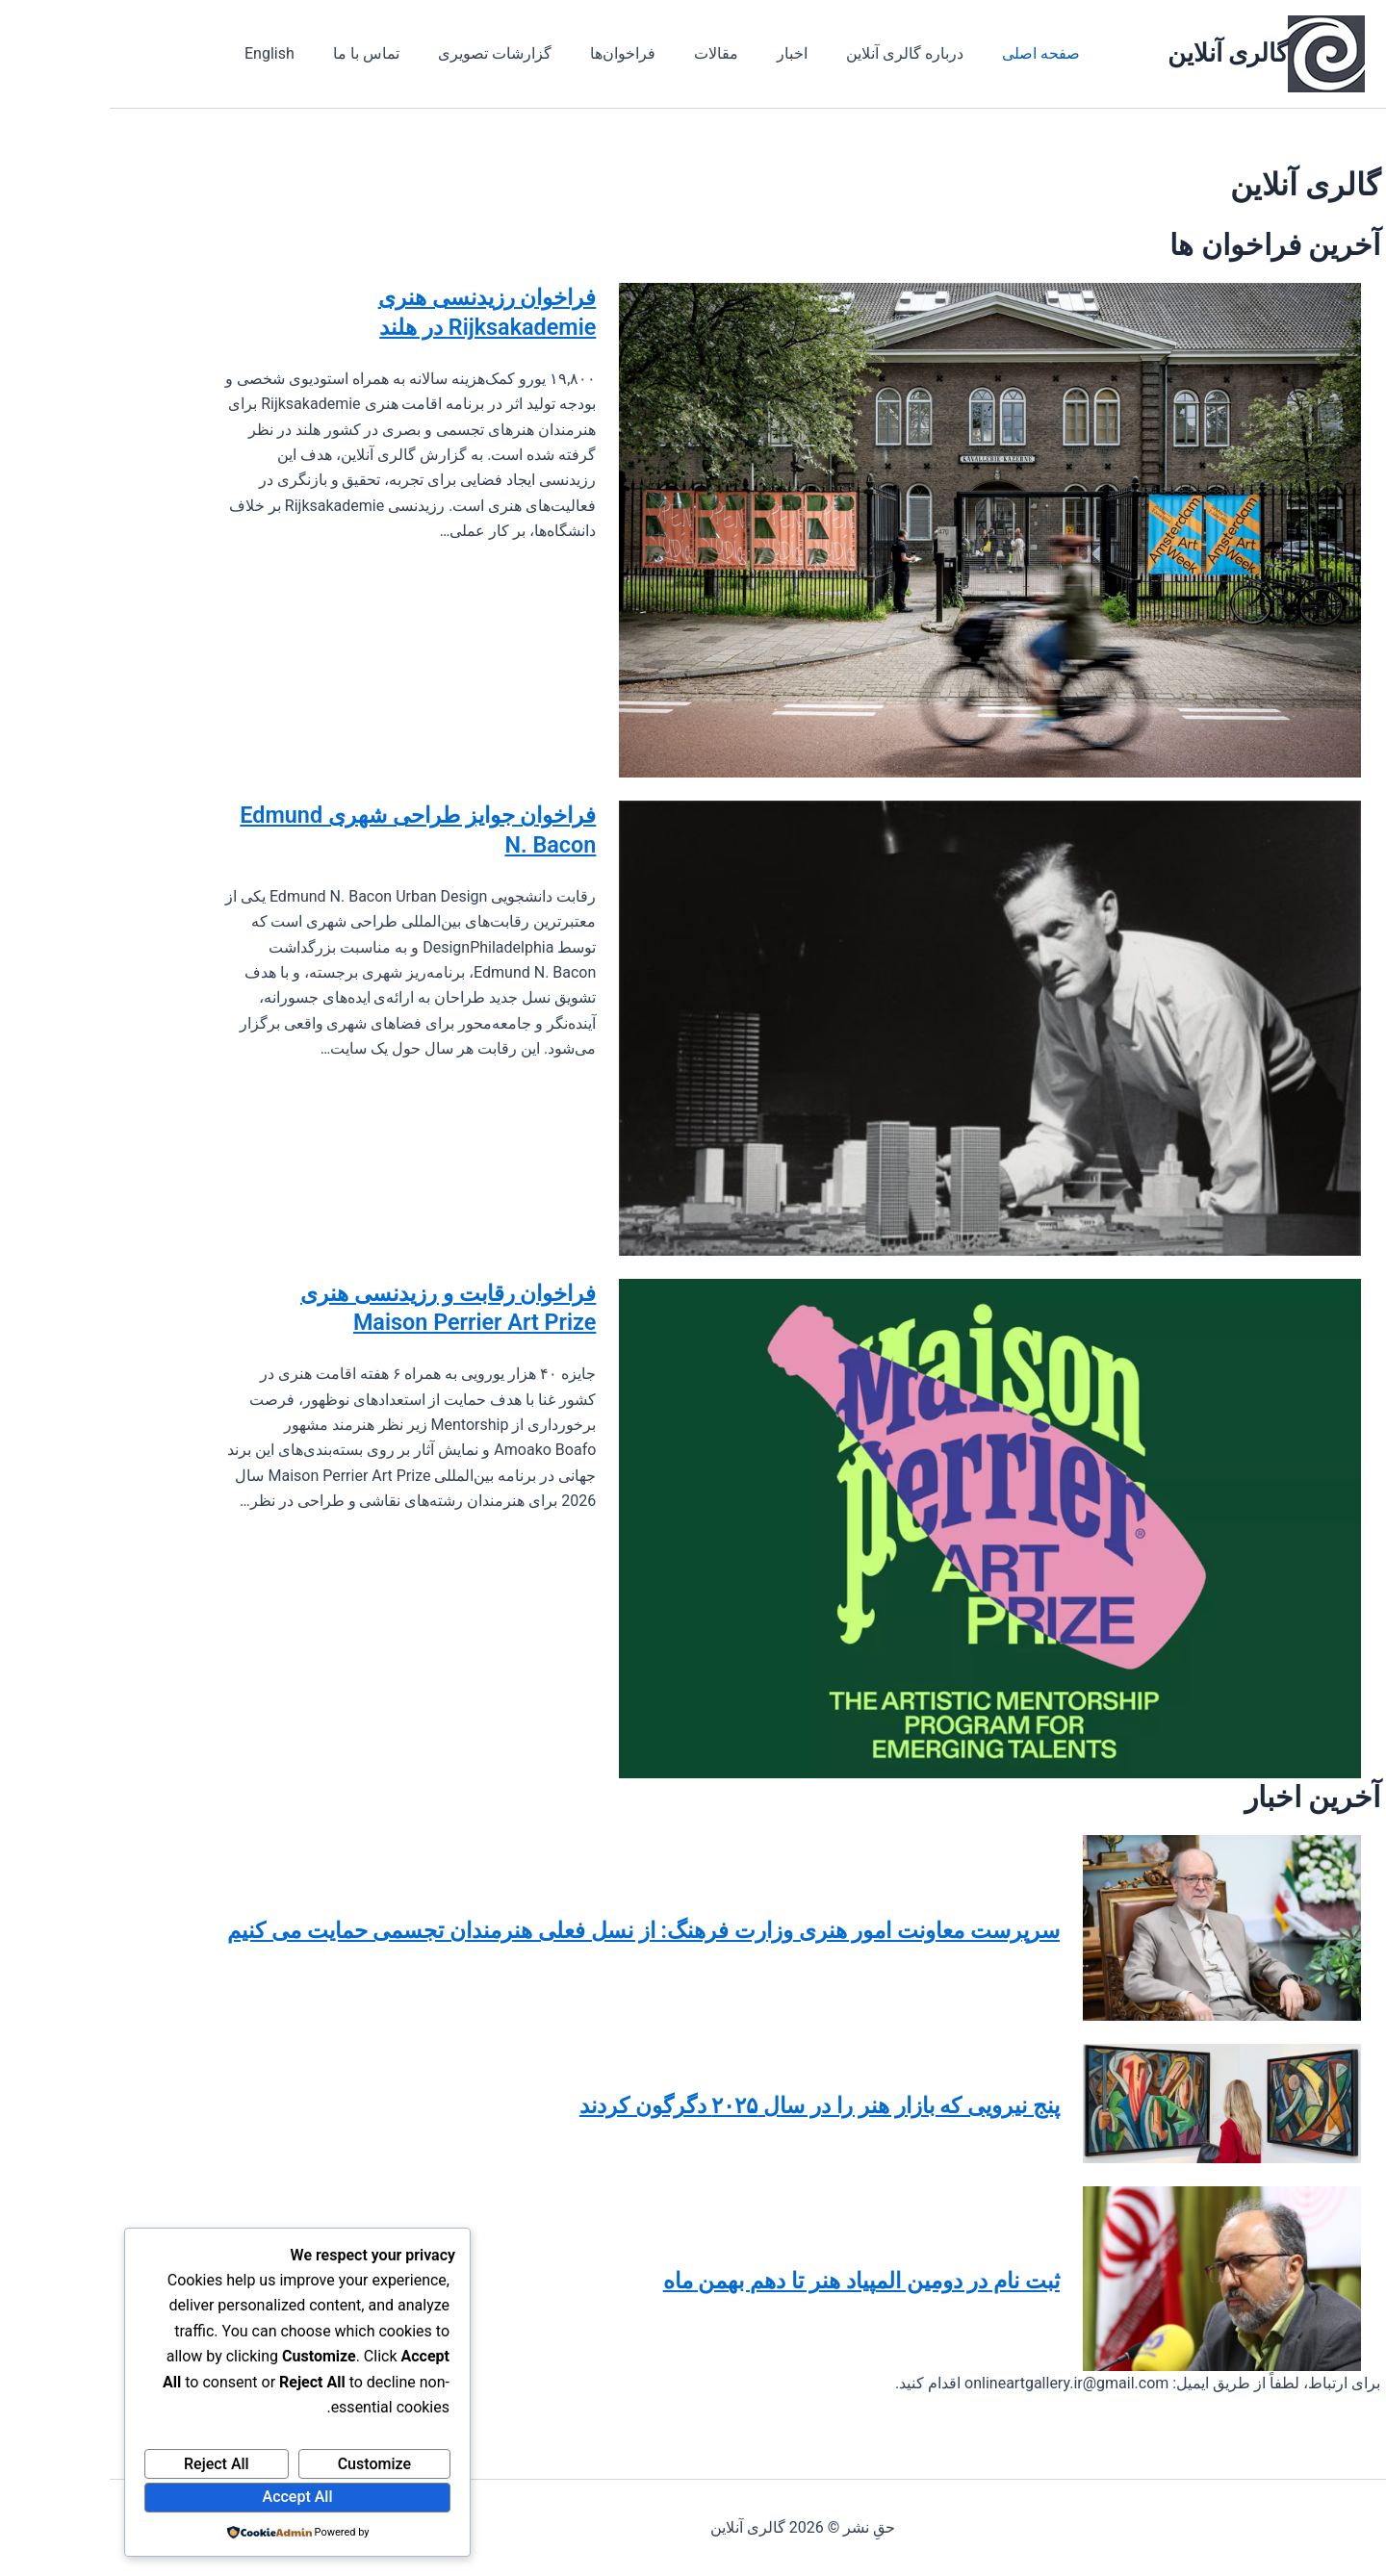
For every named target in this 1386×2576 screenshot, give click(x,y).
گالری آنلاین (1118, 52)
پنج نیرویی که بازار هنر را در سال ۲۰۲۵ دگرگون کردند (637, 2103)
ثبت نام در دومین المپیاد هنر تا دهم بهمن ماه (692, 2278)
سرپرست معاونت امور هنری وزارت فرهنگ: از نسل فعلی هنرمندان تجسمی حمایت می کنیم (554, 1927)
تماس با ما (245, 53)
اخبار (640, 53)
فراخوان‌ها (486, 53)
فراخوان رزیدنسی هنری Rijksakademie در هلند (343, 320)
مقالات (572, 53)
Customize (264, 2464)
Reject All (107, 2464)
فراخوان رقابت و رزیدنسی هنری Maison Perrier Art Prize (329, 1335)
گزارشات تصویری (366, 53)
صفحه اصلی (873, 53)
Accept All (188, 2496)
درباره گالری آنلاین (745, 53)
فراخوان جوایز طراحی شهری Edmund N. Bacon (310, 838)
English (156, 53)
